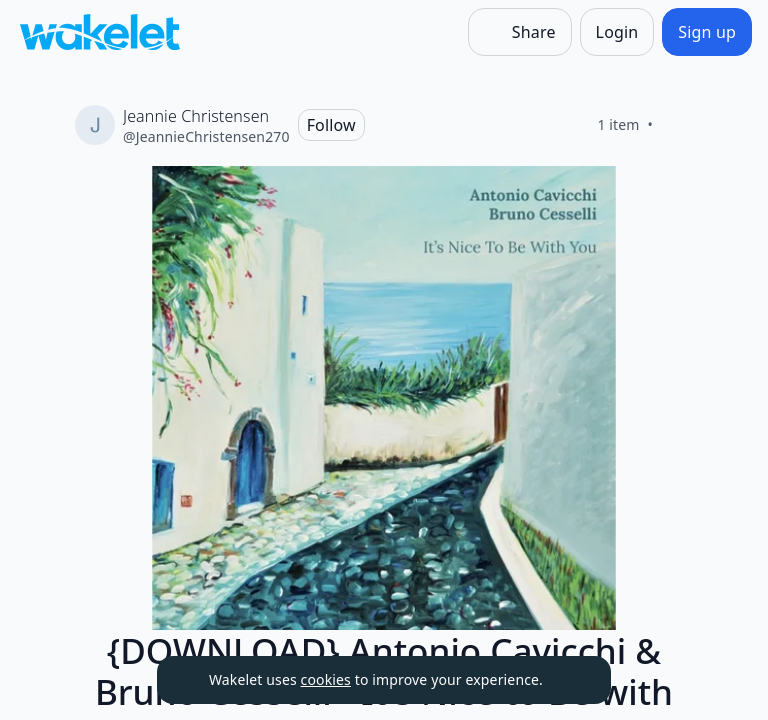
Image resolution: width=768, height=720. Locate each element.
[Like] (677, 125)
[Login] (617, 32)
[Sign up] (707, 32)
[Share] (520, 32)
